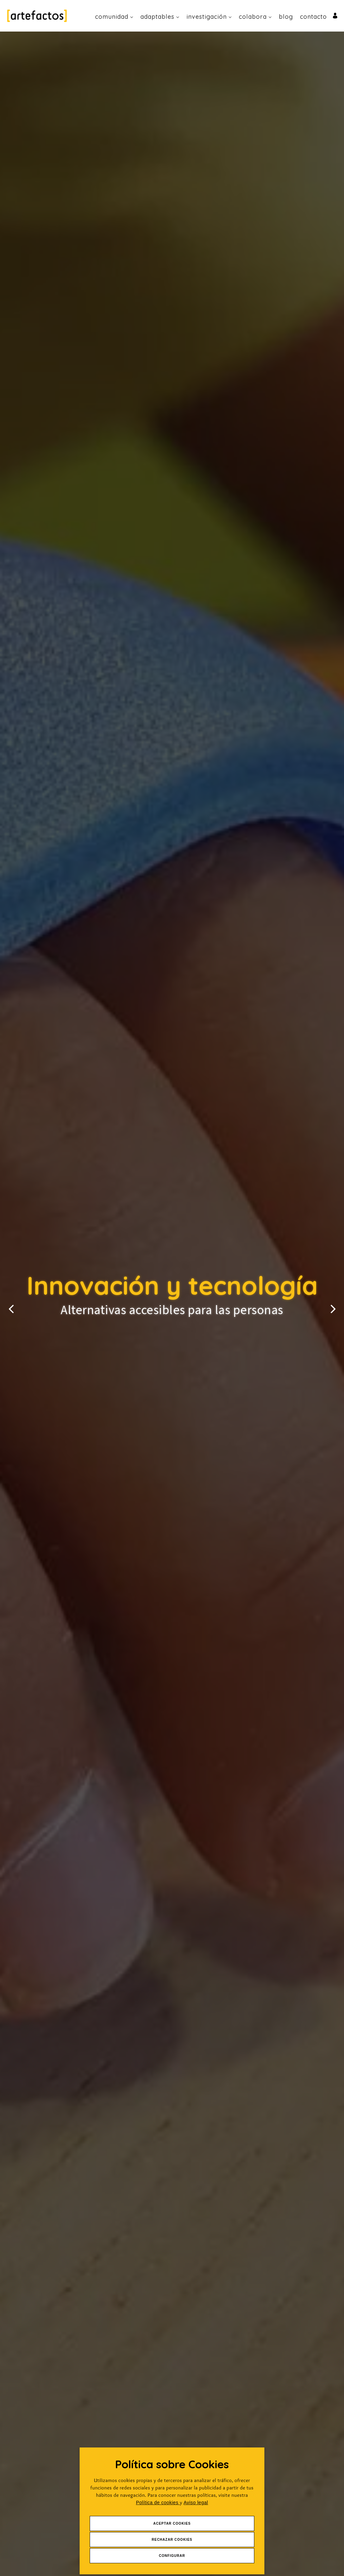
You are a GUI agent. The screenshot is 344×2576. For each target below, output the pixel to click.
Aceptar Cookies (172, 2523)
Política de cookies (158, 2502)
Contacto (313, 16)
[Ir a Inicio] (37, 15)
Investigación (209, 16)
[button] (10, 1304)
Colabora (255, 16)
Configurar (172, 2556)
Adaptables (159, 16)
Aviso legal (195, 2502)
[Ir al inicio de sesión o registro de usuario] (335, 15)
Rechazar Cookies (172, 2539)
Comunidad (114, 16)
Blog (286, 16)
